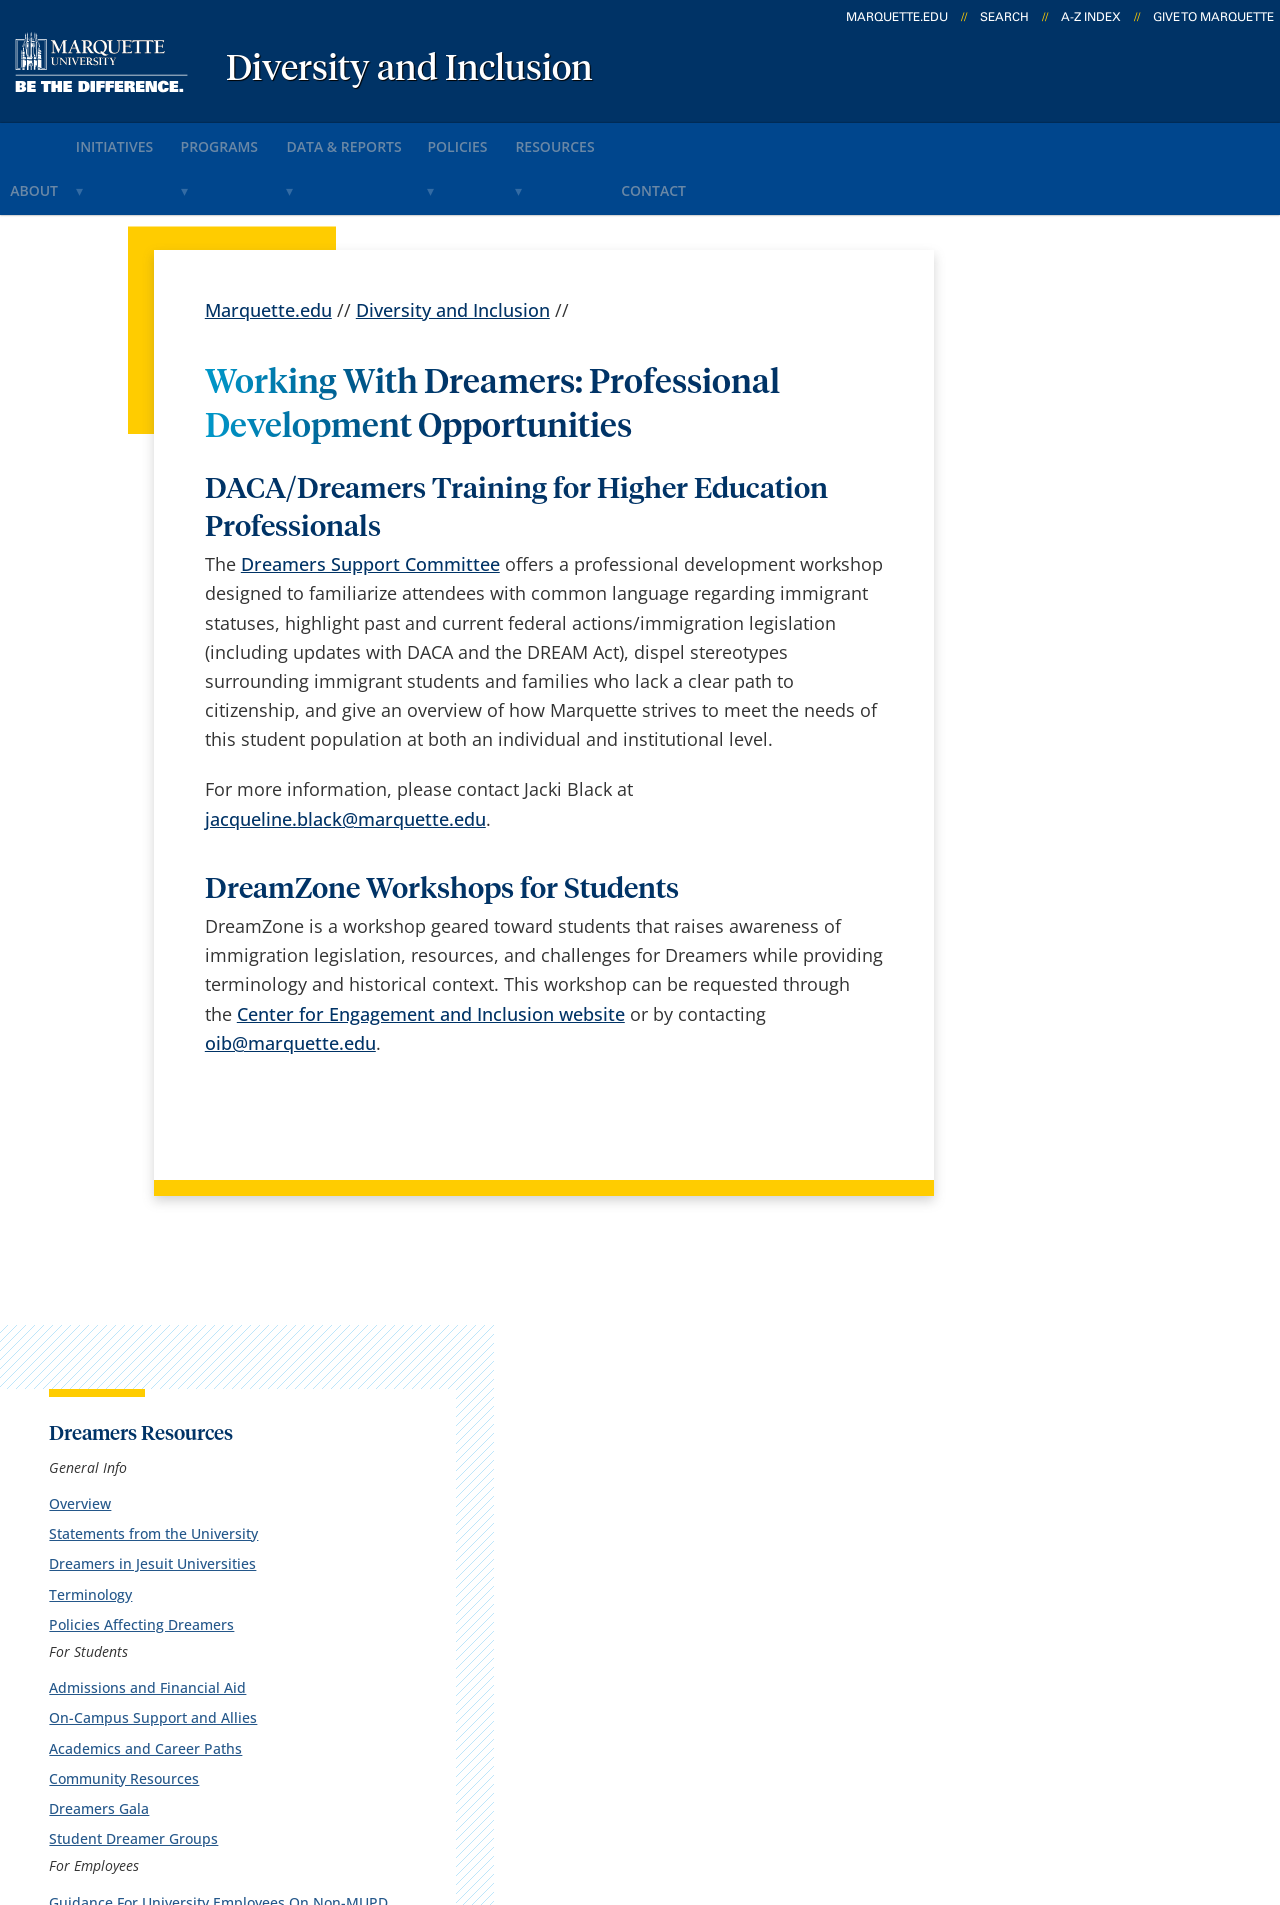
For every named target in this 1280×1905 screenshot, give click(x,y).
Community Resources (1042, 735)
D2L (641, 1569)
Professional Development (1055, 925)
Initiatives (150, 138)
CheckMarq (672, 1516)
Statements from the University (1071, 491)
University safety (694, 1674)
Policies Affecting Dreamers (1059, 581)
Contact (801, 138)
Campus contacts (482, 1569)
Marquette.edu (268, 250)
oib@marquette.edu (290, 983)
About (43, 138)
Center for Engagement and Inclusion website (431, 954)
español (443, 1411)
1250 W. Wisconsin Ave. (163, 1439)
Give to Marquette (1213, 17)
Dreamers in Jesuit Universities (1070, 521)
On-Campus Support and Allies (1071, 675)
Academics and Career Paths (1063, 705)
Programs (278, 138)
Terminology (1008, 551)
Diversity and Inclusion (409, 70)
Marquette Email (694, 1464)
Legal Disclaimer (781, 1794)
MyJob (651, 1621)
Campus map (466, 1516)
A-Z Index (1091, 17)
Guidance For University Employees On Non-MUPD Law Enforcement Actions (1069, 877)
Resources (683, 138)
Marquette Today (696, 1411)
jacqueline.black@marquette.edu (345, 759)
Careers (442, 1464)
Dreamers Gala (1017, 765)
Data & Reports (425, 138)
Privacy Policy (631, 1794)
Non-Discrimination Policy (984, 1794)
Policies (563, 138)
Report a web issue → (1028, 1565)
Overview (998, 460)
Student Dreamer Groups (1051, 795)
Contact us (454, 1621)
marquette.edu (897, 17)
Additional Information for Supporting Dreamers (1054, 965)
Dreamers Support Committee (370, 504)
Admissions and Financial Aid (1065, 644)
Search (1004, 17)
